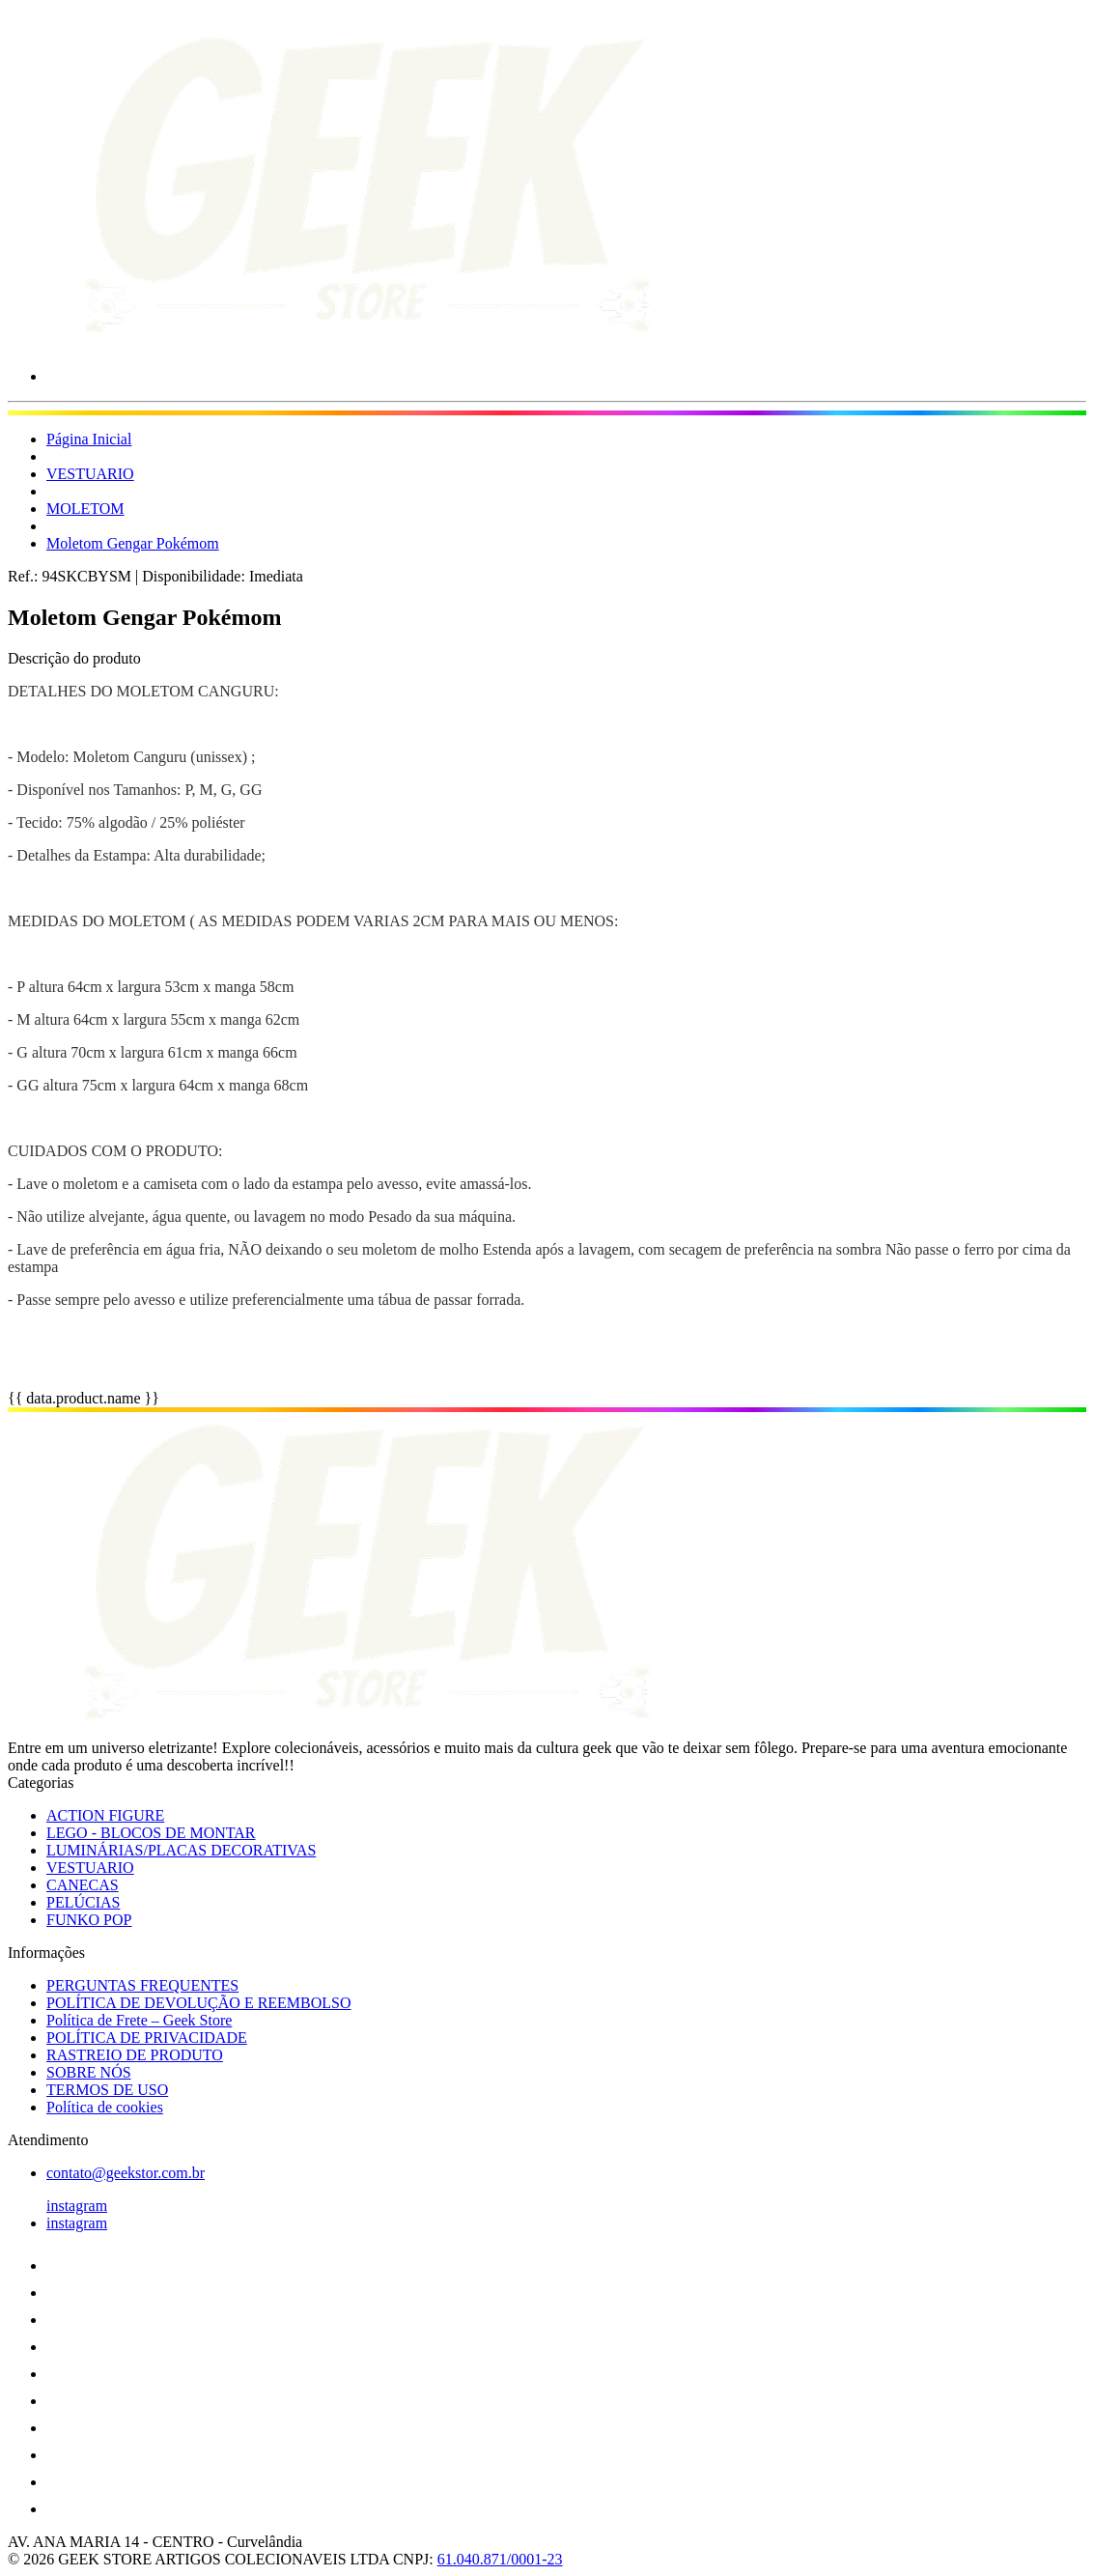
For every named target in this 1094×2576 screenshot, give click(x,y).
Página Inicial (88, 439)
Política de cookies (104, 2107)
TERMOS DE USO (107, 2089)
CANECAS (82, 1885)
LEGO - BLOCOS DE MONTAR (151, 1833)
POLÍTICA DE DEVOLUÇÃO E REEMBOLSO (198, 2003)
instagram (76, 2205)
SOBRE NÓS (88, 2072)
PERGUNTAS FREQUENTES (142, 1985)
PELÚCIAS (83, 1902)
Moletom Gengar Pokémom (132, 543)
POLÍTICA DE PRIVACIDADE (146, 2037)
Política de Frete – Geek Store (139, 2020)
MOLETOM (85, 508)
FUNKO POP (88, 1919)
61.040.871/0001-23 (500, 2559)
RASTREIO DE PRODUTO (134, 2055)
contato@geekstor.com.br (125, 2173)
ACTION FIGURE (105, 1815)
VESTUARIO (90, 474)
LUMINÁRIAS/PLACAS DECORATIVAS (181, 1850)
